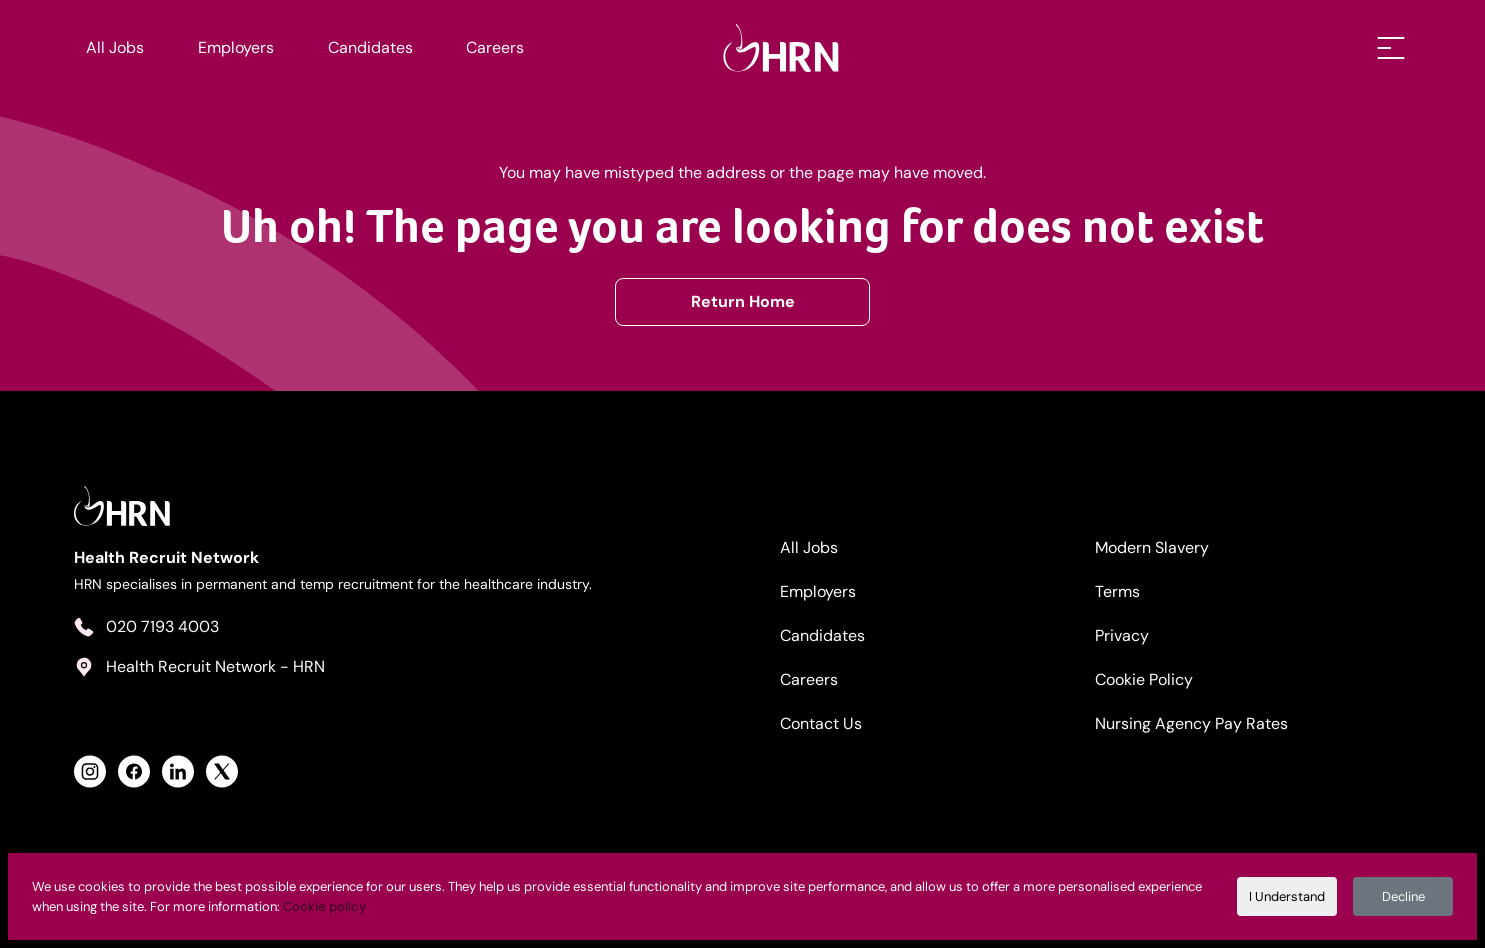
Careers (495, 47)
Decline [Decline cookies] (1403, 896)
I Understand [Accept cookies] (1287, 896)
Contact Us (821, 723)
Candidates (370, 47)
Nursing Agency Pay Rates (1191, 723)
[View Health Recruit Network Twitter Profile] (222, 771)
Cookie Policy (1144, 679)
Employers (236, 47)
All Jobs (115, 47)
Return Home (743, 301)
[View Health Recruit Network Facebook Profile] (134, 771)
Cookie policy (324, 906)
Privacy (1122, 635)
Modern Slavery (1152, 547)
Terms (1117, 591)
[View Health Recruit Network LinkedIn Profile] (178, 771)
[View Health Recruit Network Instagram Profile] (90, 771)
